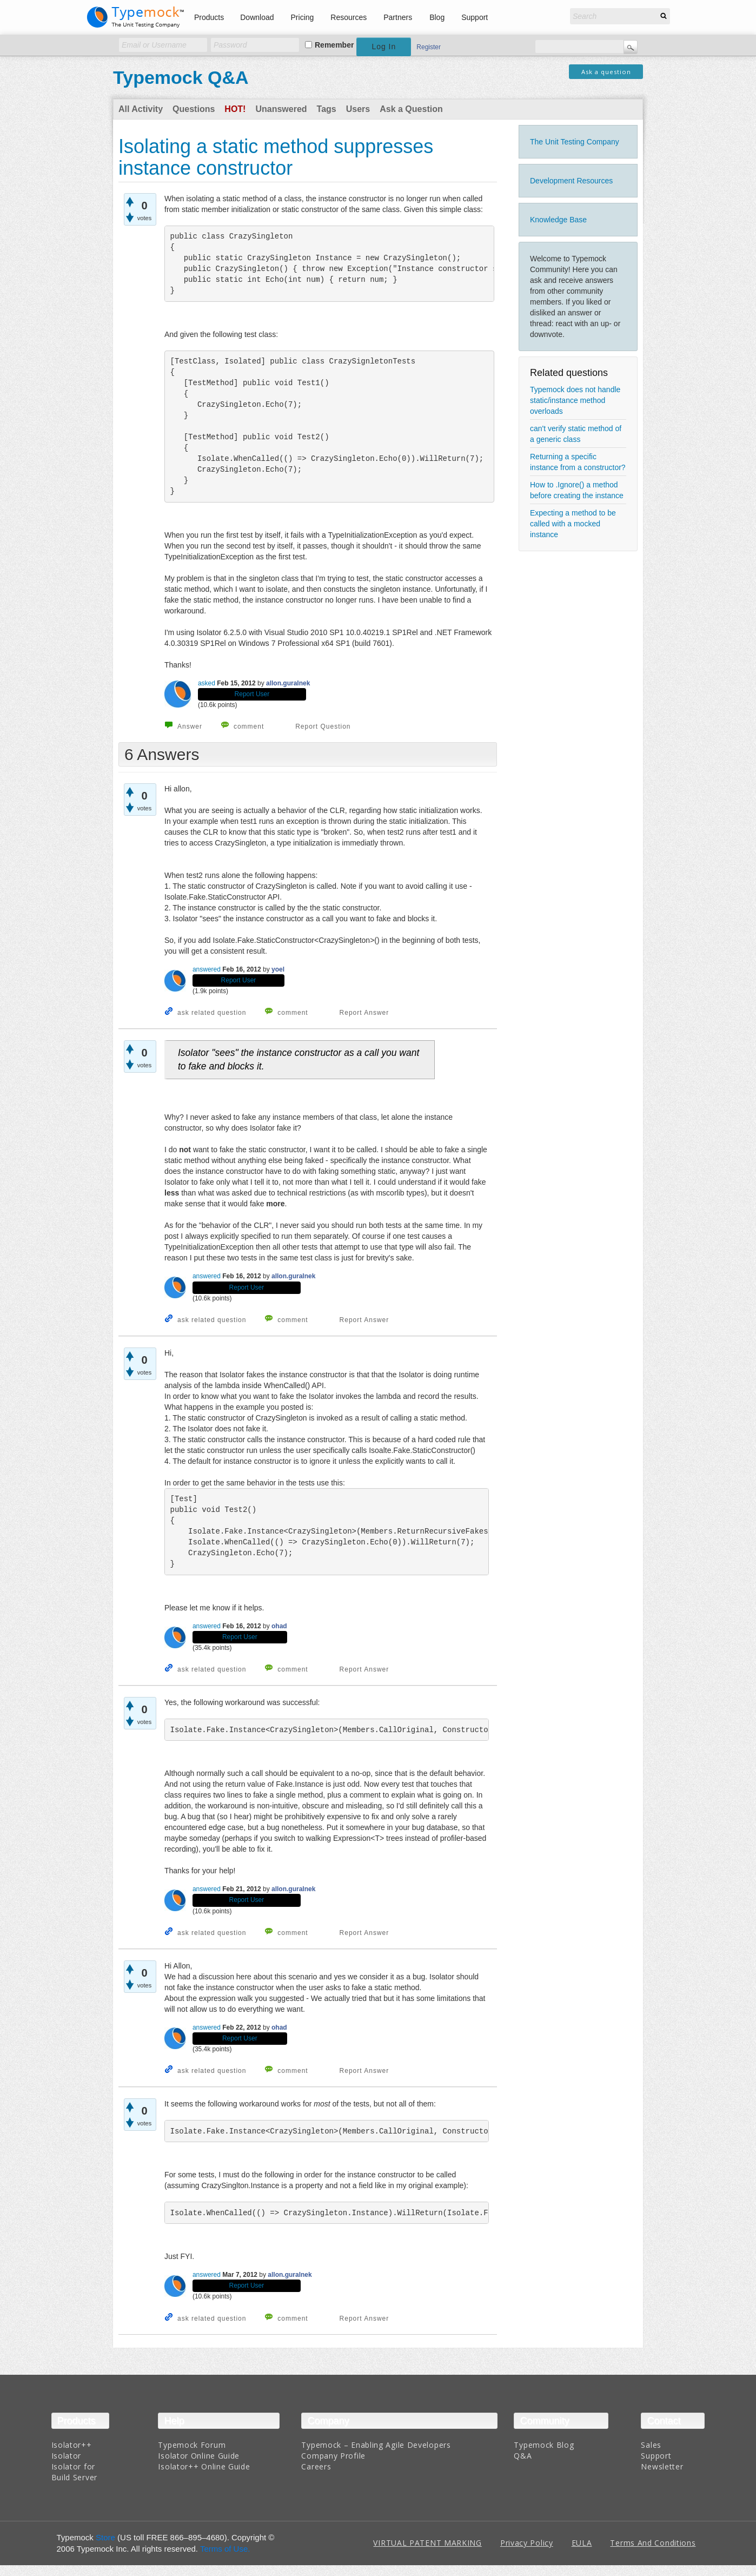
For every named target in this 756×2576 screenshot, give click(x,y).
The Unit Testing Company (574, 141)
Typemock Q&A (181, 77)
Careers (316, 2466)
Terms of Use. (225, 2548)
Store (105, 2537)
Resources (348, 17)
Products (209, 17)
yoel (277, 969)
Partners (397, 17)
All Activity (140, 109)
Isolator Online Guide (199, 2455)
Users (358, 109)
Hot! (235, 109)
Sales (651, 2445)
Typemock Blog (544, 2445)
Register (428, 47)
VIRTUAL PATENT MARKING (427, 2542)
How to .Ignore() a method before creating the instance (577, 490)
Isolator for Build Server (74, 2471)
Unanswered (281, 109)
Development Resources (571, 180)
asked (206, 683)
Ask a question (606, 72)
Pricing (302, 17)
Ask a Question (411, 109)
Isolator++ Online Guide (204, 2466)
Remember (334, 45)
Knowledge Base (558, 219)
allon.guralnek (288, 683)
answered (207, 969)
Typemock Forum (192, 2445)
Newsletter (662, 2466)
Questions (194, 109)
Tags (326, 109)
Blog (437, 17)
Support (474, 17)
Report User (252, 694)
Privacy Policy (526, 2542)
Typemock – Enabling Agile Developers (375, 2445)
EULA (582, 2542)
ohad (279, 1626)
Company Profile (333, 2455)
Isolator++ (71, 2445)
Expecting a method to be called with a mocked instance (573, 523)
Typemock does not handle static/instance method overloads (575, 400)
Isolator (66, 2455)
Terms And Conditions (652, 2542)
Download (257, 17)
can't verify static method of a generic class (575, 434)
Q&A (523, 2455)
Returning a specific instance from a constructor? (578, 462)
